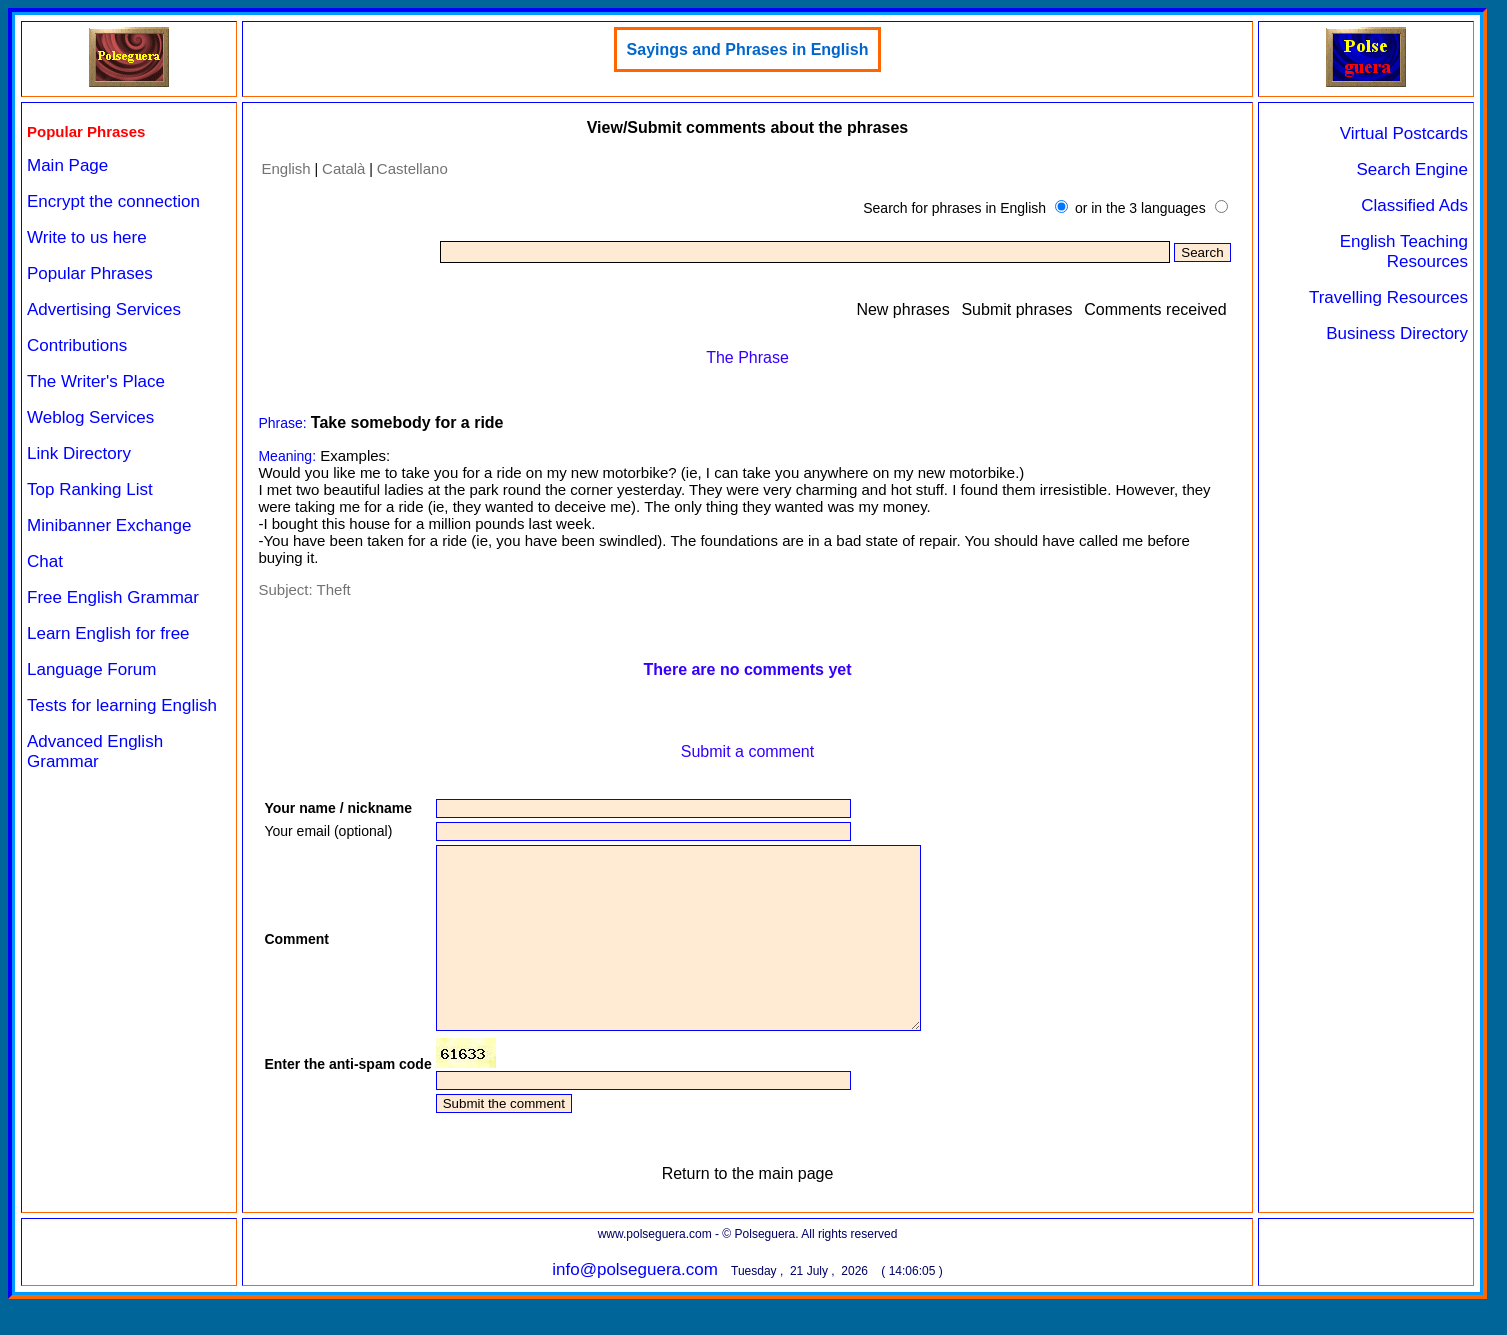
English (285, 168)
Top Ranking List (90, 489)
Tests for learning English (122, 705)
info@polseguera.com (635, 1305)
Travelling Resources (1388, 297)
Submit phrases (1016, 309)
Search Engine (1412, 169)
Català (343, 168)
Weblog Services (90, 417)
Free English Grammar (113, 597)
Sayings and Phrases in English (748, 49)
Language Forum (91, 669)
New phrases (902, 309)
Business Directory (1397, 333)
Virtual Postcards (1404, 133)
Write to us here (87, 237)
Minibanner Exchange (109, 525)
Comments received (1155, 309)
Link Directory (79, 453)
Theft (334, 589)
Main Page (67, 165)
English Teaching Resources (1404, 251)
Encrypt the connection (113, 201)
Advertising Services (104, 309)
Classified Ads (1414, 205)
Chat (45, 561)
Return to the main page (748, 1209)
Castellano (412, 168)
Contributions (77, 345)
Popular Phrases (90, 273)
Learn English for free (108, 633)
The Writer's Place (96, 381)
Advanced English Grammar (95, 751)
